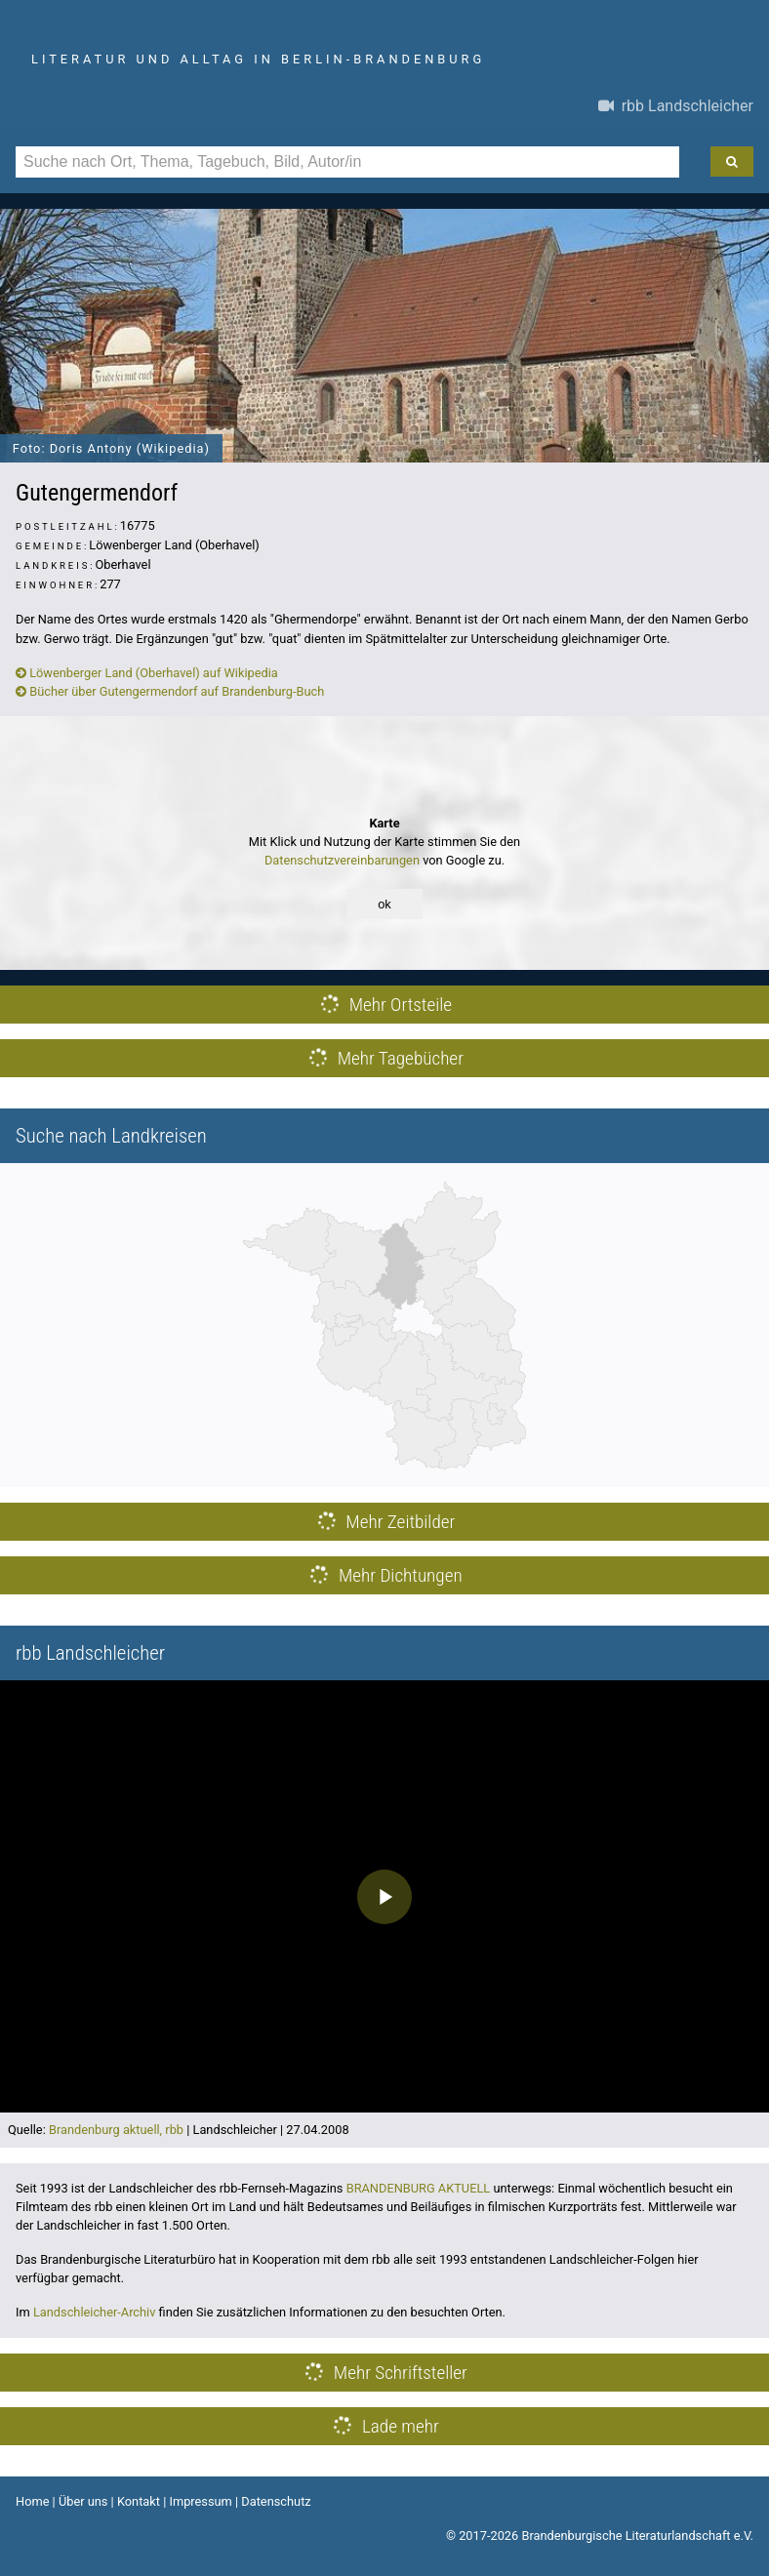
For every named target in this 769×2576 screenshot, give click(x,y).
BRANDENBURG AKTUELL (418, 2188)
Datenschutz (275, 2501)
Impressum (200, 2501)
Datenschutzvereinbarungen (342, 860)
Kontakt (138, 2501)
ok (384, 904)
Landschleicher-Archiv (94, 2312)
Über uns (83, 2501)
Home (32, 2501)
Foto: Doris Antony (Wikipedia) (111, 448)
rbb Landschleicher (675, 106)
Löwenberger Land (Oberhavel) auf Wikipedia (147, 672)
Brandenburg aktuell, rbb (116, 2129)
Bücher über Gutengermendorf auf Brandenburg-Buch (170, 691)
